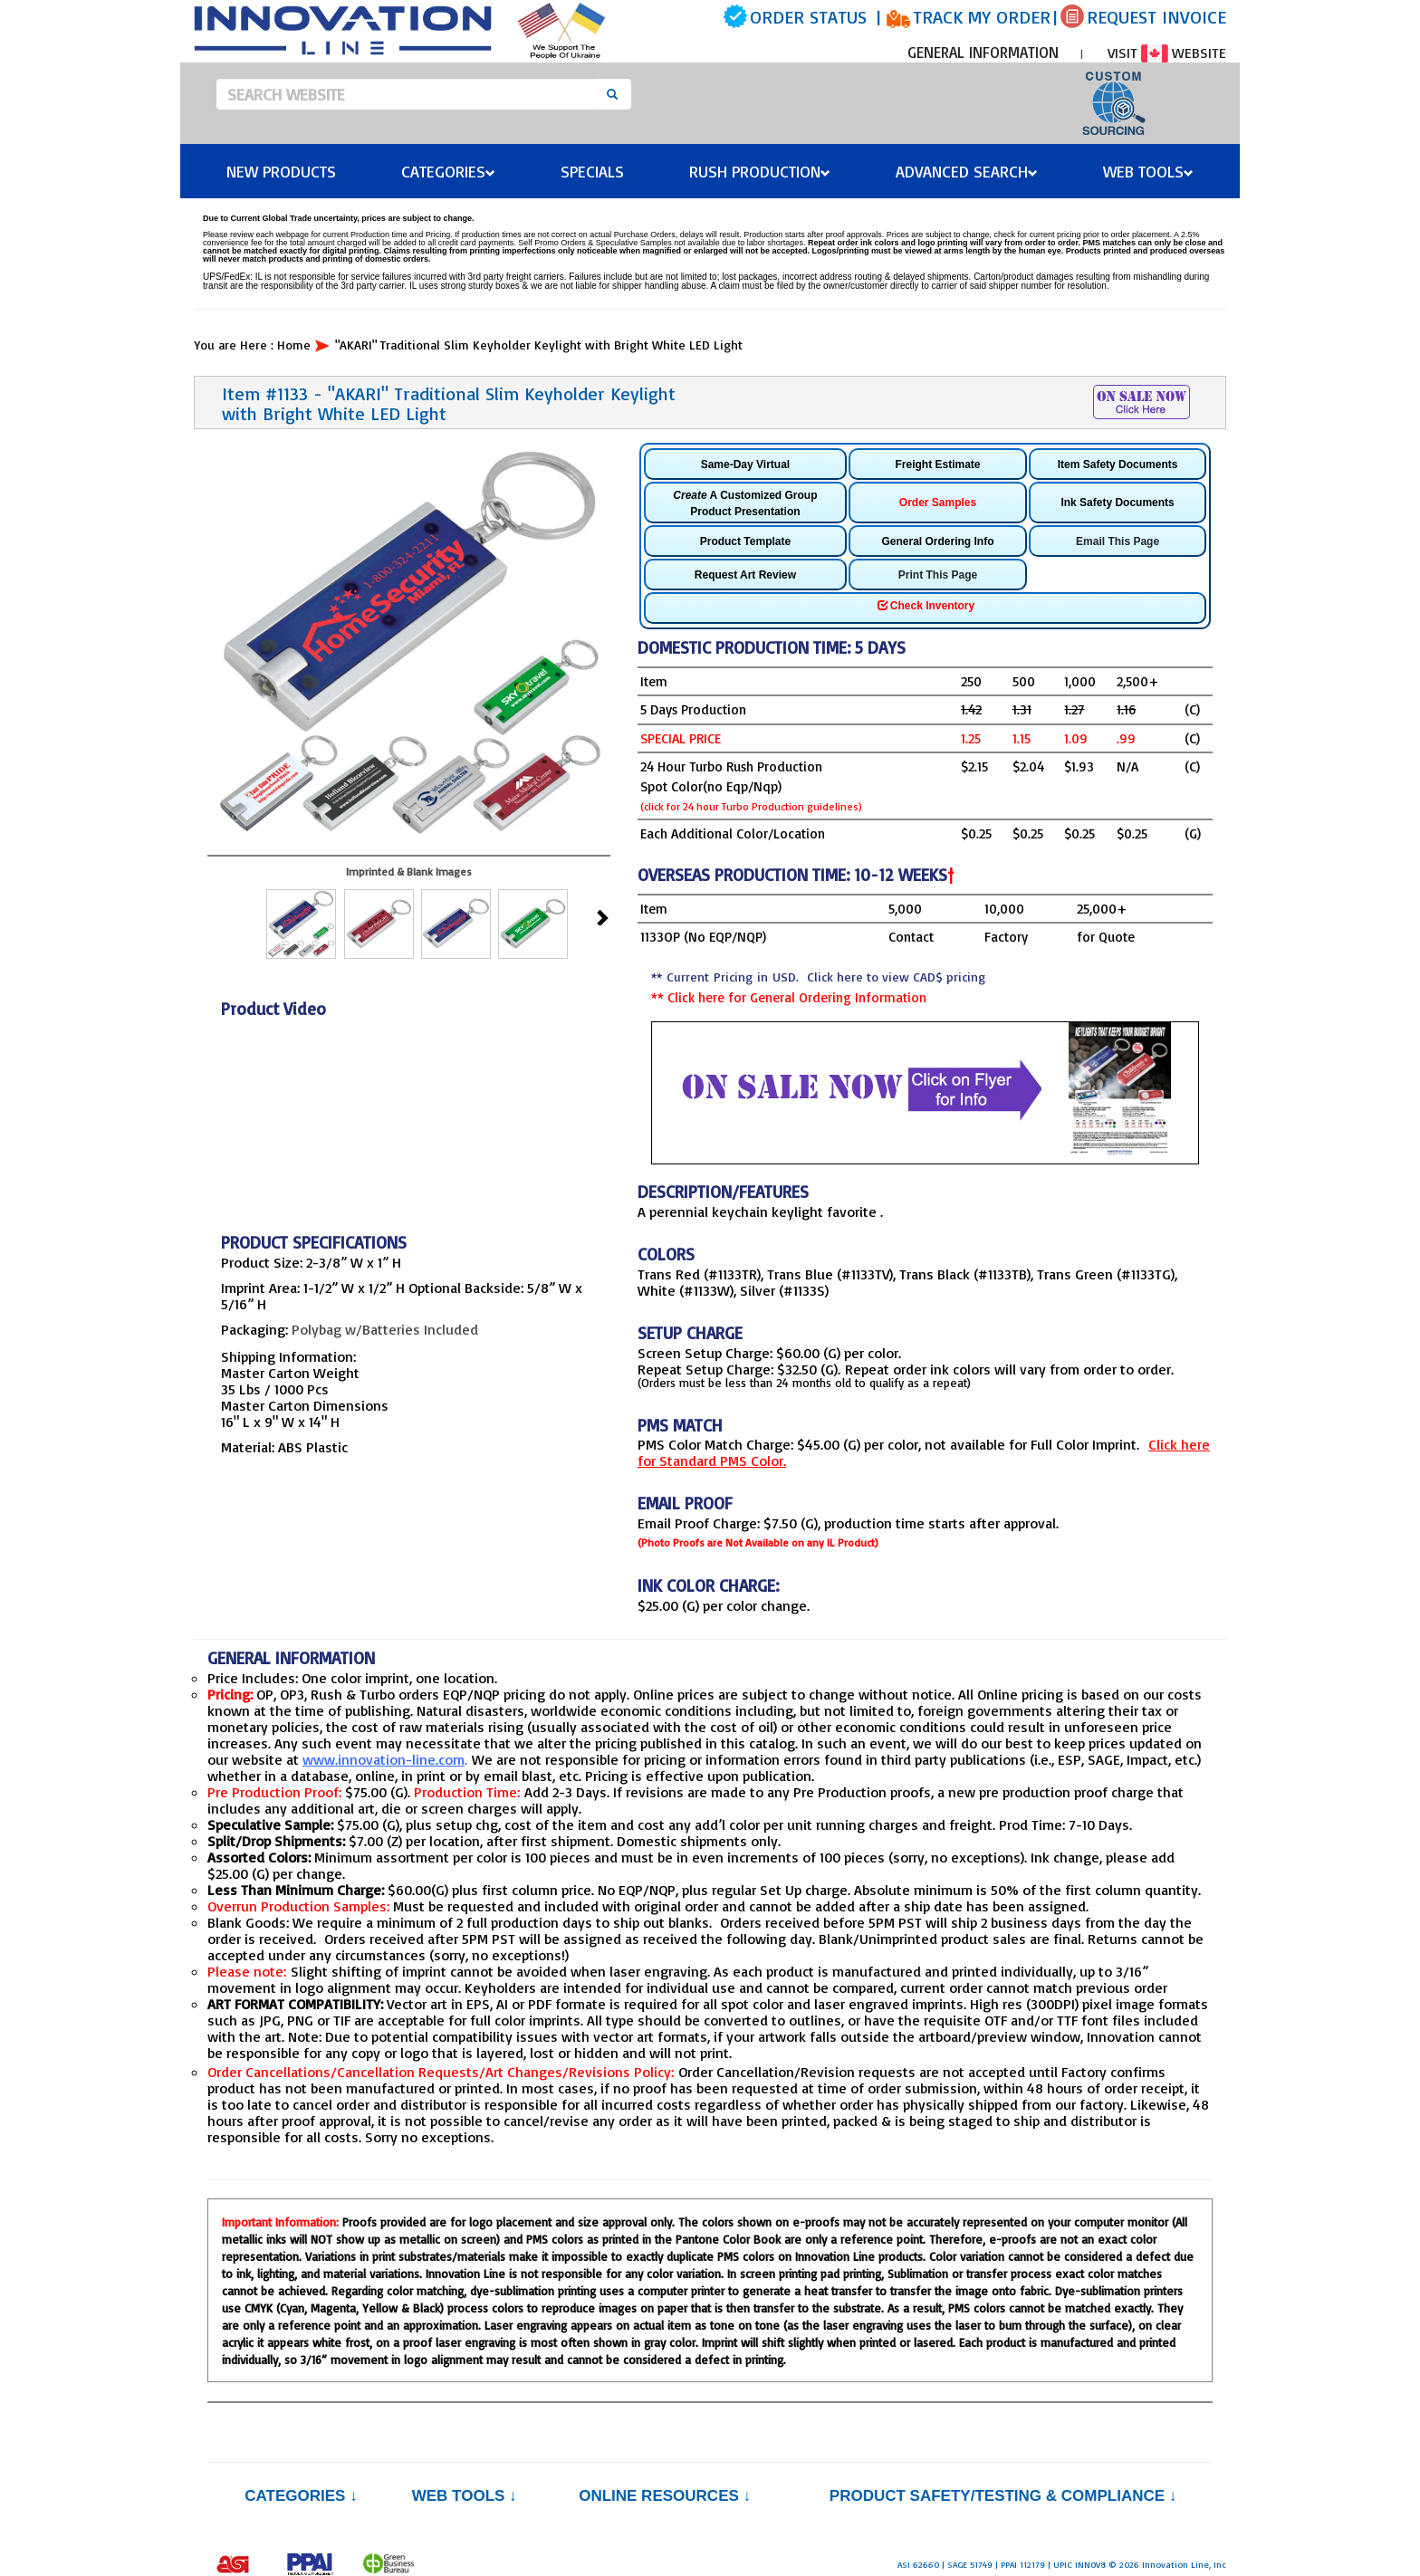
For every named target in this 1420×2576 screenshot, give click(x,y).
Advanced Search (967, 171)
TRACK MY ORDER (982, 16)
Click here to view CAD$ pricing (896, 976)
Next (601, 916)
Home (294, 344)
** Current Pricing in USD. (818, 976)
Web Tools (1148, 171)
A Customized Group (745, 503)
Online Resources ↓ (665, 2495)
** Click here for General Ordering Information (788, 997)
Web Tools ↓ (464, 2495)
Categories (448, 171)
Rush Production (759, 171)
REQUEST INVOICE (1156, 16)
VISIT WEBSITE (1167, 52)
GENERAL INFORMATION (983, 52)
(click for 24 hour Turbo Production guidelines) (751, 806)
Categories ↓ (301, 2495)
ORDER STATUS (808, 16)
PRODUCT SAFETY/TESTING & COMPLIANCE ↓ (1003, 2495)
